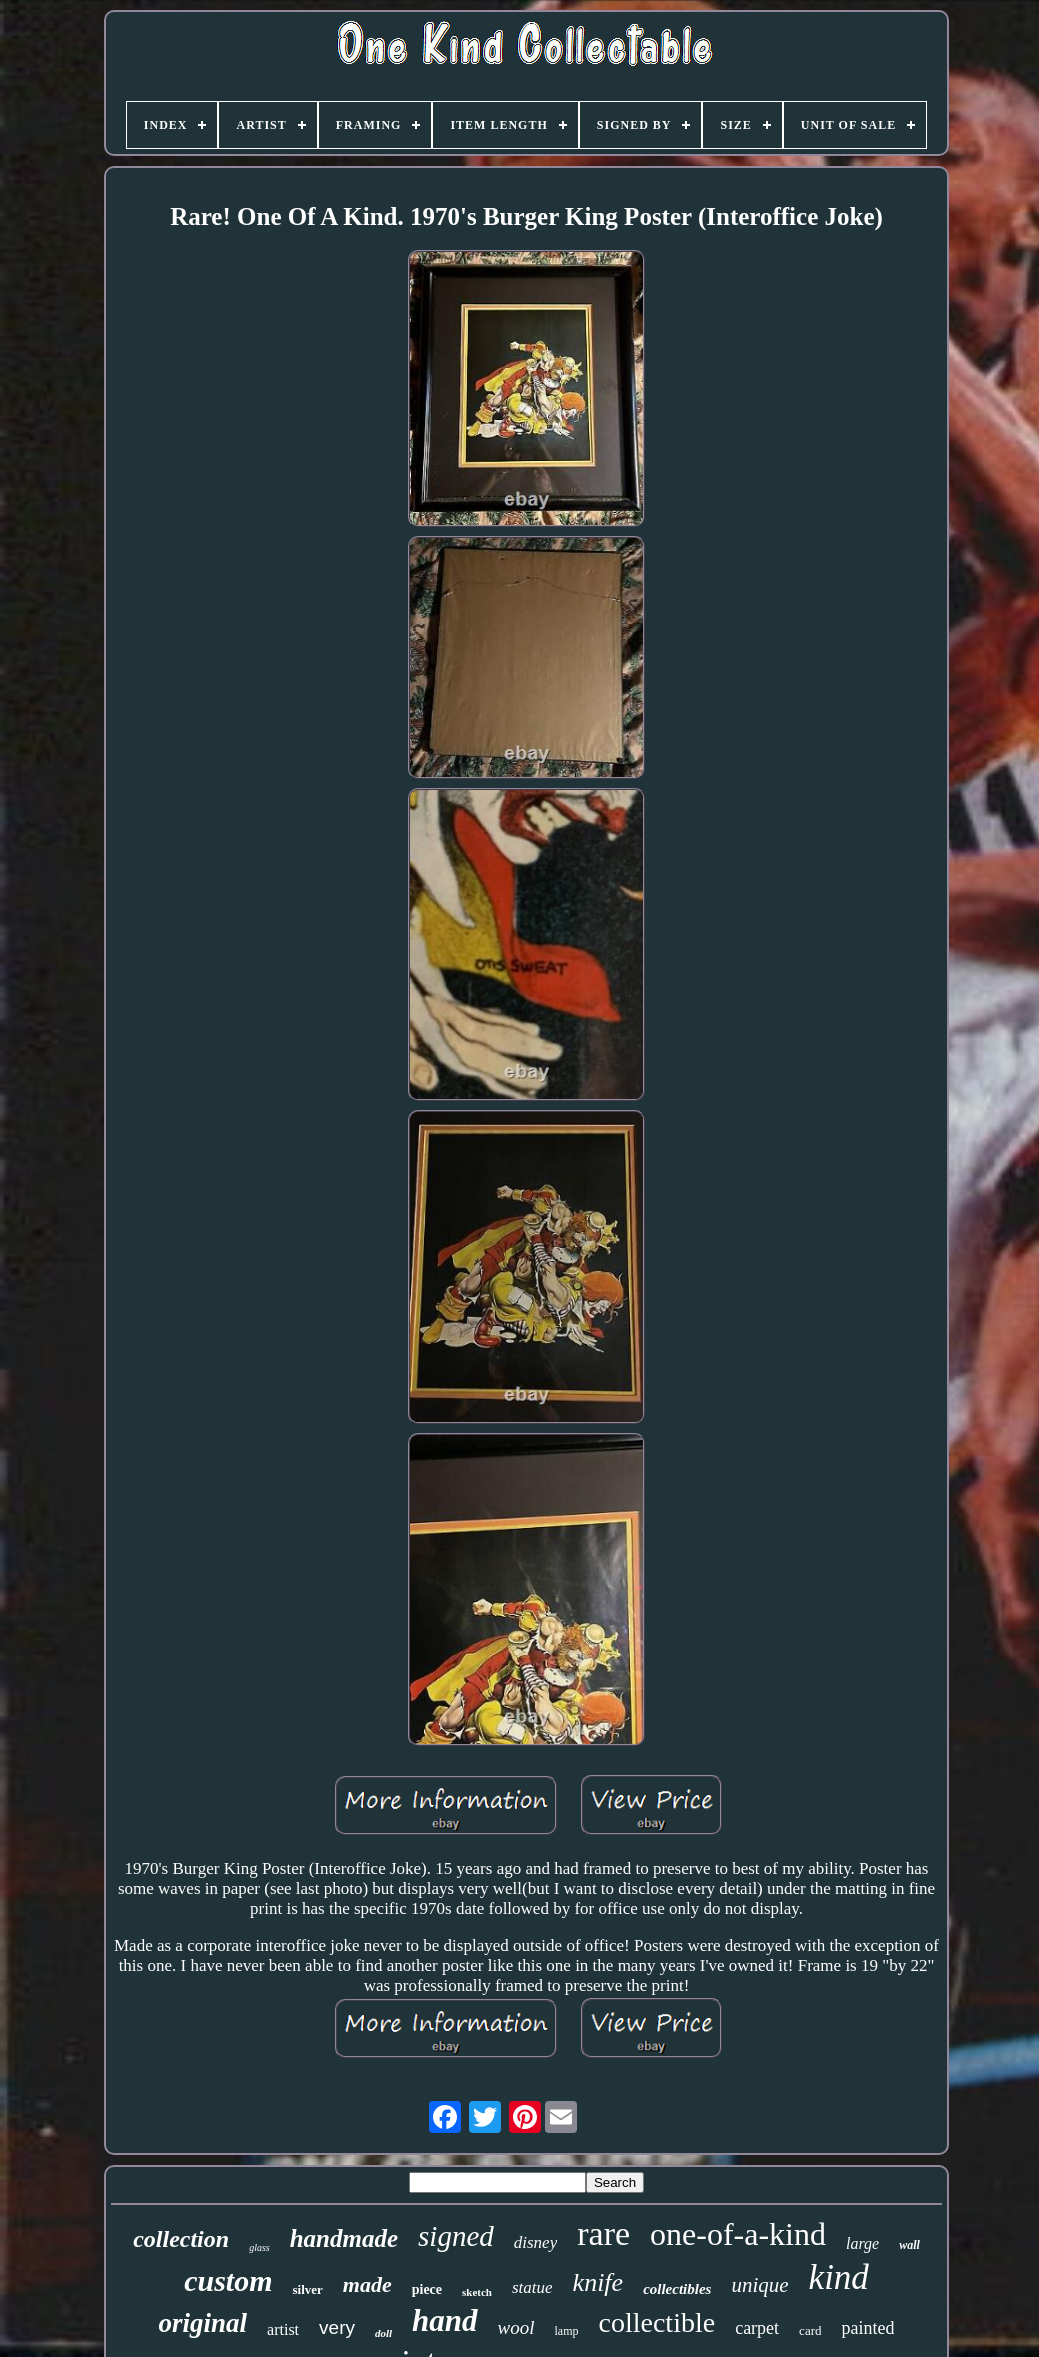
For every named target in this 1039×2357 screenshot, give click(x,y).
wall (909, 2245)
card (810, 2330)
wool (516, 2327)
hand (444, 2320)
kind (839, 2277)
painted (867, 2328)
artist (283, 2329)
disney (535, 2242)
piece (427, 2289)
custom (228, 2280)
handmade (344, 2238)
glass (259, 2247)
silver (307, 2289)
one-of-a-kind (738, 2234)
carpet (757, 2328)
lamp (567, 2331)
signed (456, 2236)
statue (532, 2287)
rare (603, 2233)
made (367, 2284)
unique (759, 2285)
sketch (477, 2292)
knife (598, 2282)
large (862, 2243)
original (203, 2323)
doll (383, 2333)
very (337, 2327)
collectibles (677, 2289)
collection (181, 2239)
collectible (657, 2322)
